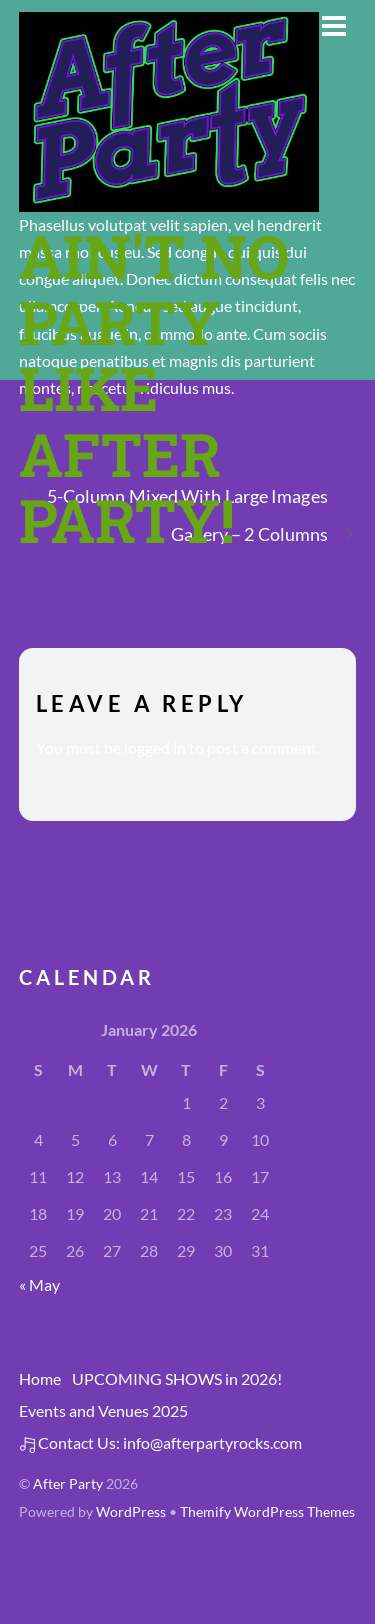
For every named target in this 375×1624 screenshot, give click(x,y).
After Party (68, 1484)
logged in (155, 747)
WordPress (131, 1512)
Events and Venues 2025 (103, 1410)
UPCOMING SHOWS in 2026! (177, 1378)
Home (40, 1378)
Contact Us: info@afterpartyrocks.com (160, 1442)
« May (39, 1284)
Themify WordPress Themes (267, 1512)
